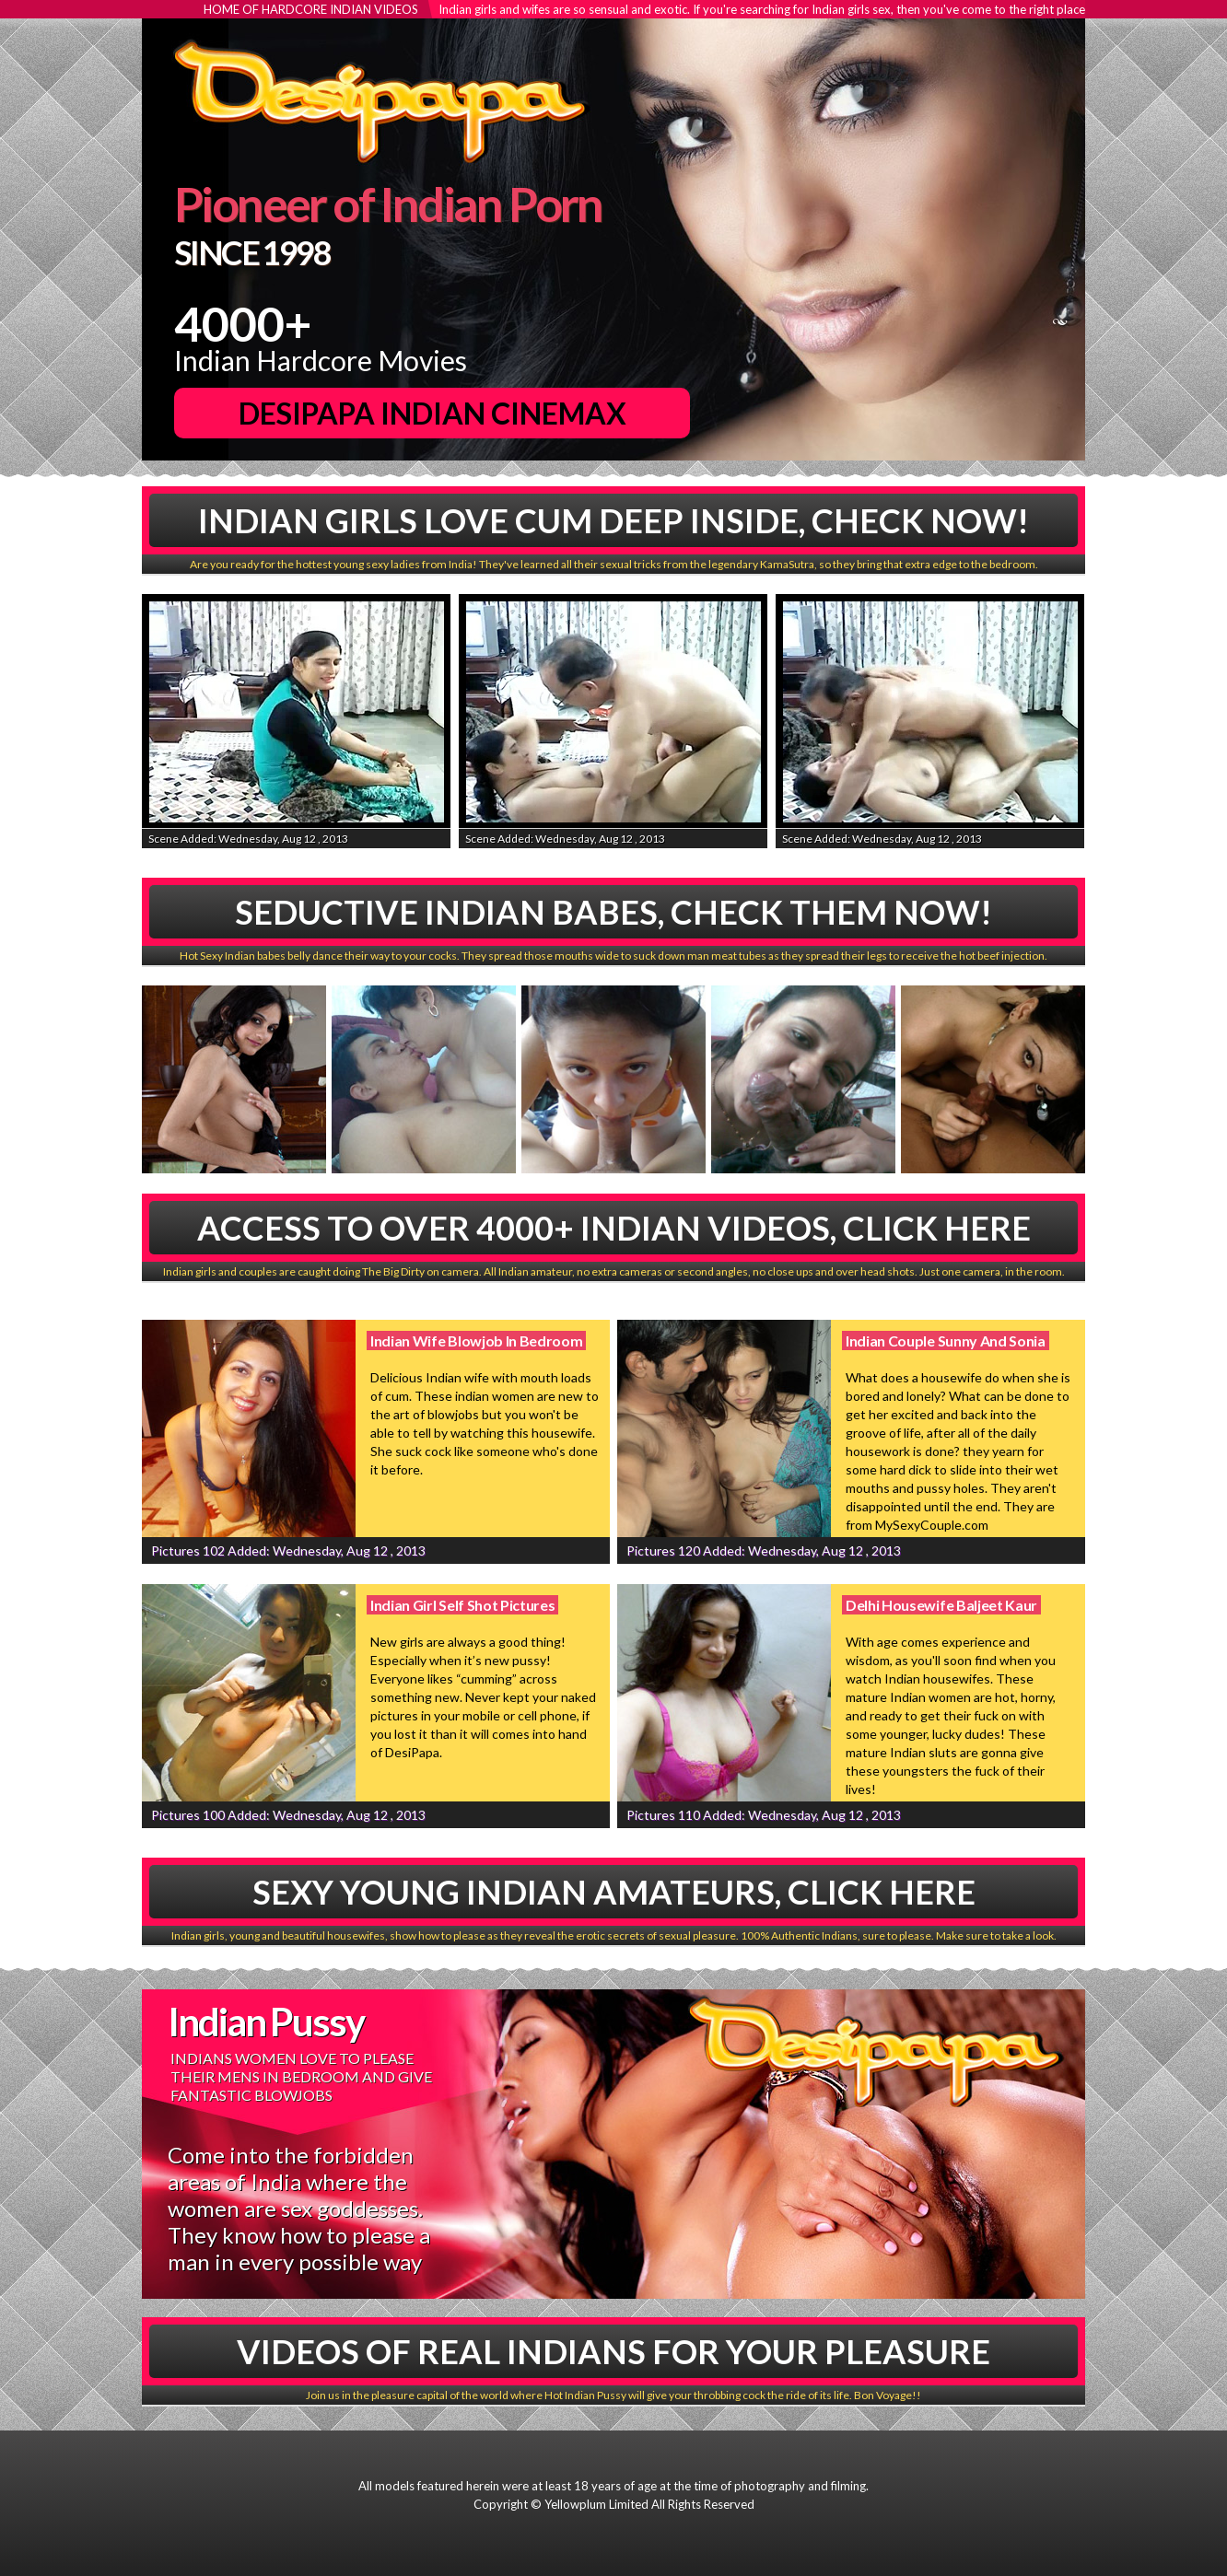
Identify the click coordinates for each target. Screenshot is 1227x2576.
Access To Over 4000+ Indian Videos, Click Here (614, 1227)
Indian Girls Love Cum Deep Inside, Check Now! (613, 520)
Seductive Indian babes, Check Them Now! (613, 912)
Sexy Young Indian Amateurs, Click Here (614, 1891)
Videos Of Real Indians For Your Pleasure (613, 2351)
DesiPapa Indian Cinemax (432, 413)
